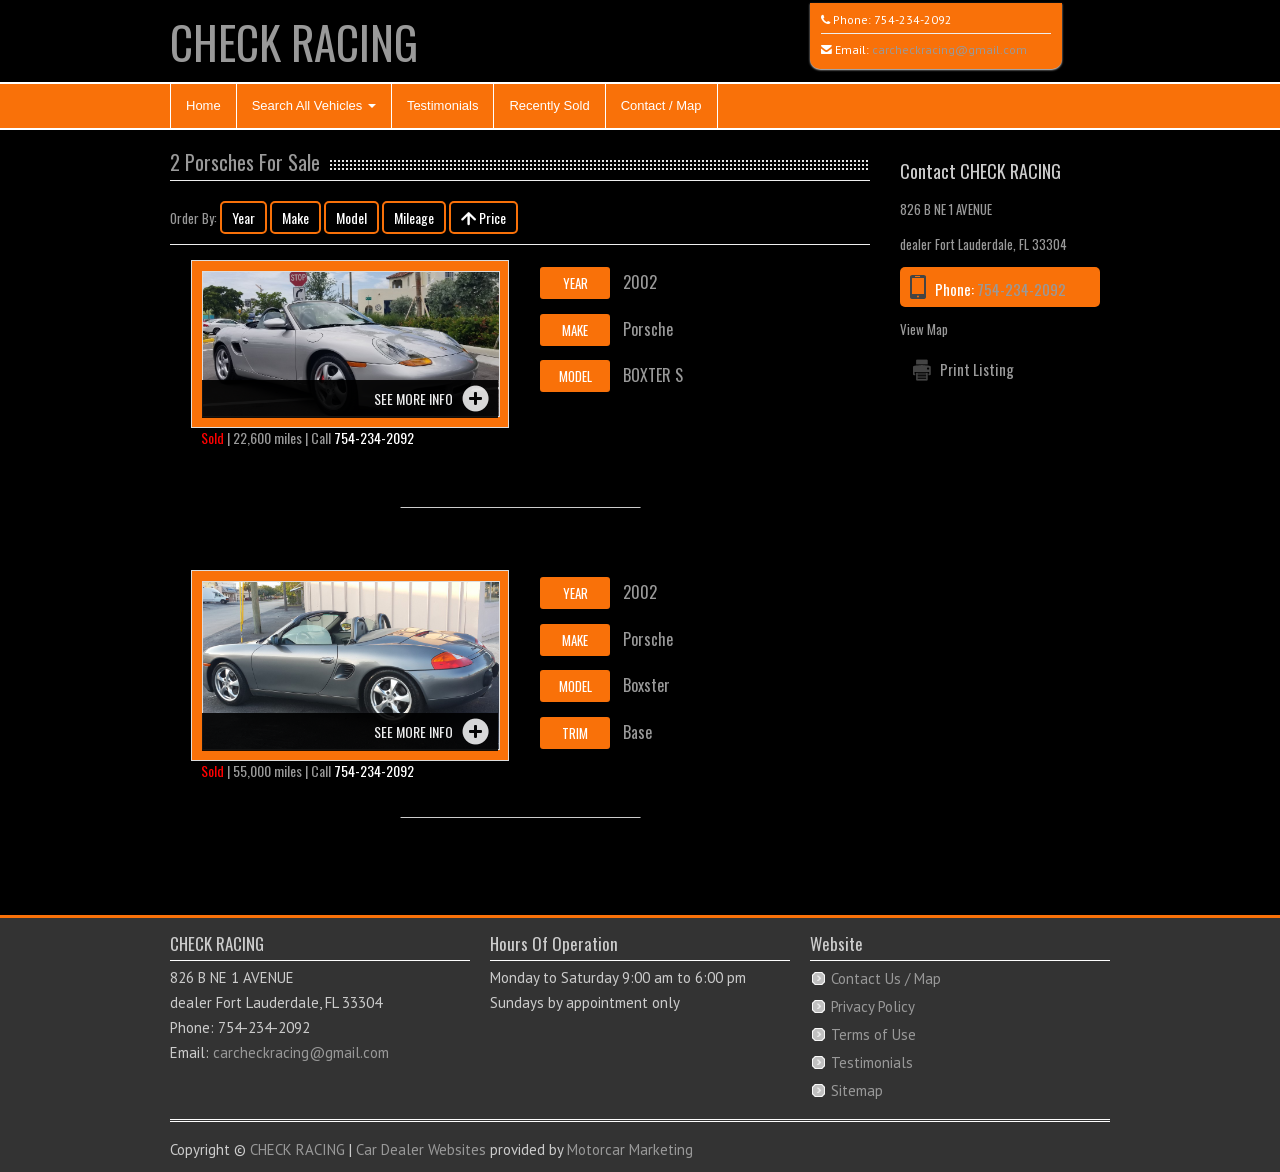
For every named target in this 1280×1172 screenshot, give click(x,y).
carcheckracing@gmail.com (949, 49)
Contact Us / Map (886, 978)
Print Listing (977, 369)
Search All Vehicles (314, 105)
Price (483, 217)
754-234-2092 (913, 19)
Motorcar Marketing (630, 1149)
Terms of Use (873, 1034)
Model (351, 217)
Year (243, 217)
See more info (413, 398)
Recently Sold (549, 105)
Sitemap (857, 1090)
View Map (924, 329)
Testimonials (443, 105)
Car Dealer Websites (421, 1149)
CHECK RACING (294, 41)
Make (295, 217)
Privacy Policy (873, 1006)
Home (203, 105)
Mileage (414, 217)
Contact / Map (661, 105)
